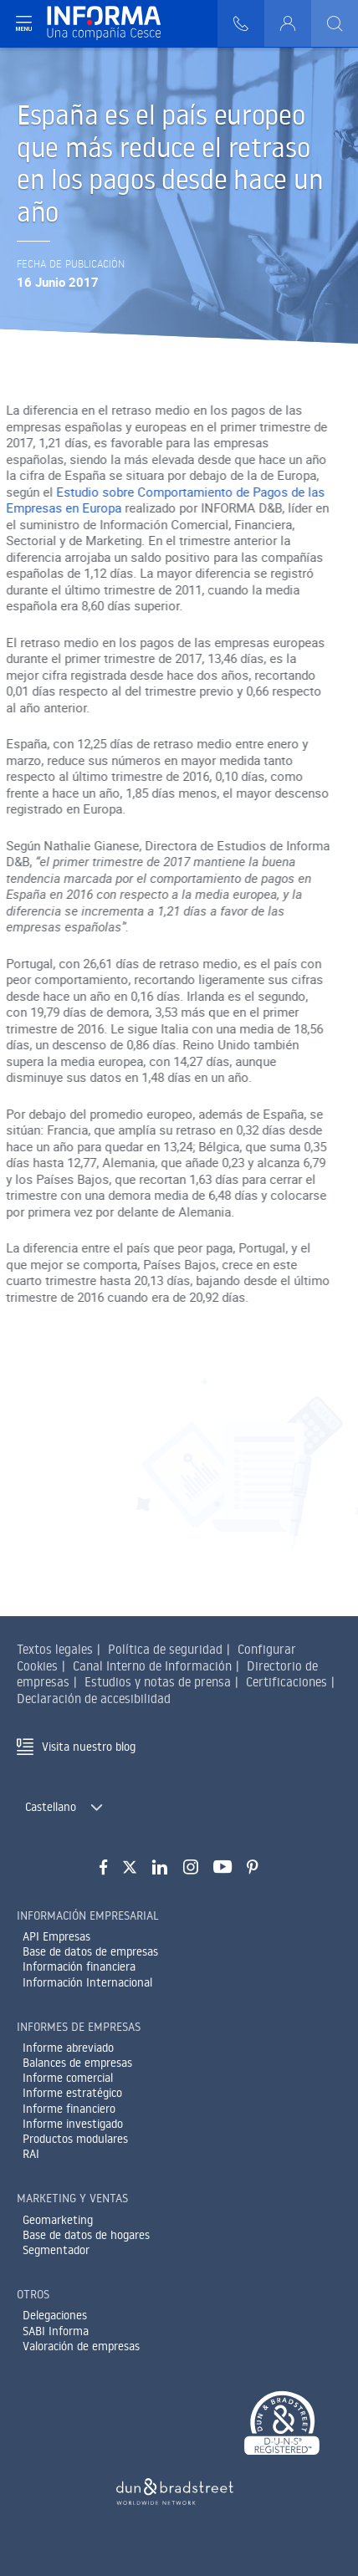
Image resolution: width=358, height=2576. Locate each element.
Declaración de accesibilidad (94, 1698)
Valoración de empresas (81, 2346)
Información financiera (79, 1966)
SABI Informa (56, 2331)
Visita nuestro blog (89, 1746)
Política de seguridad (165, 1649)
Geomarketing (58, 2219)
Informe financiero (69, 2108)
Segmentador (56, 2249)
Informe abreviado (68, 2047)
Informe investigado (73, 2123)
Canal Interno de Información (152, 1666)
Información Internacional (87, 1982)
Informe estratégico (72, 2092)
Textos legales (55, 1649)
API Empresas (56, 1936)
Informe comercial (68, 2077)
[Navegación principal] (23, 23)
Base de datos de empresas (90, 1951)
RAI (31, 2153)
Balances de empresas (77, 2062)
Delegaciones (55, 2315)
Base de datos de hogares (86, 2234)
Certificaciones (286, 1682)
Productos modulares (75, 2138)
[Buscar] (334, 23)
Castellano (50, 1806)
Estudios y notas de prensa (157, 1682)
